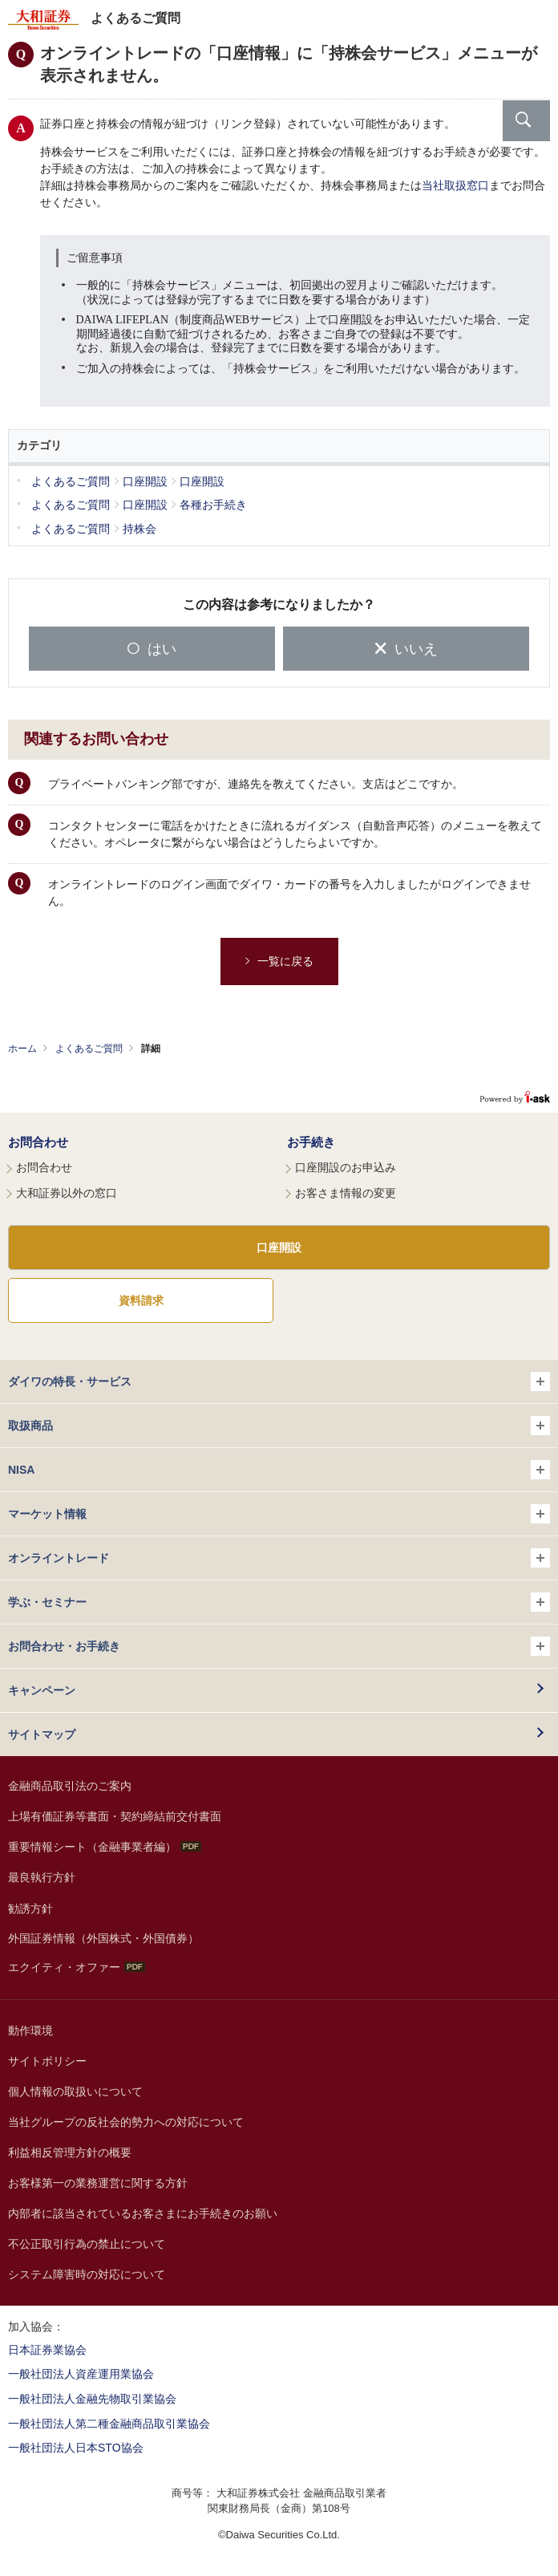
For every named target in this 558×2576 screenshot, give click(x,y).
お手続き (311, 1142)
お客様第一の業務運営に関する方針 (98, 2182)
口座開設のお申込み (345, 1167)
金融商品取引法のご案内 (69, 1785)
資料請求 (141, 1300)
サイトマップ (41, 1734)
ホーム (22, 1048)
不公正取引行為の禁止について (86, 2243)
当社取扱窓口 (455, 186)
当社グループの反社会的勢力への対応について (126, 2122)
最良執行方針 (41, 1877)
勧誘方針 (30, 1908)
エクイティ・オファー (76, 1967)
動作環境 (30, 2030)
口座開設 (279, 1247)
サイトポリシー (47, 2061)
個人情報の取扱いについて (75, 2091)
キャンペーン (41, 1690)
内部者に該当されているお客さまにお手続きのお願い (142, 2213)
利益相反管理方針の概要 (69, 2152)
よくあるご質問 (89, 1048)
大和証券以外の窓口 (66, 1193)
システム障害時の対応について (86, 2274)
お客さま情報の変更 (345, 1193)
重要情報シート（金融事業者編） (104, 1846)
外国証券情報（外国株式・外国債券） (103, 1938)
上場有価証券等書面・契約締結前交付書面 (114, 1816)
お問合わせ (38, 1142)
